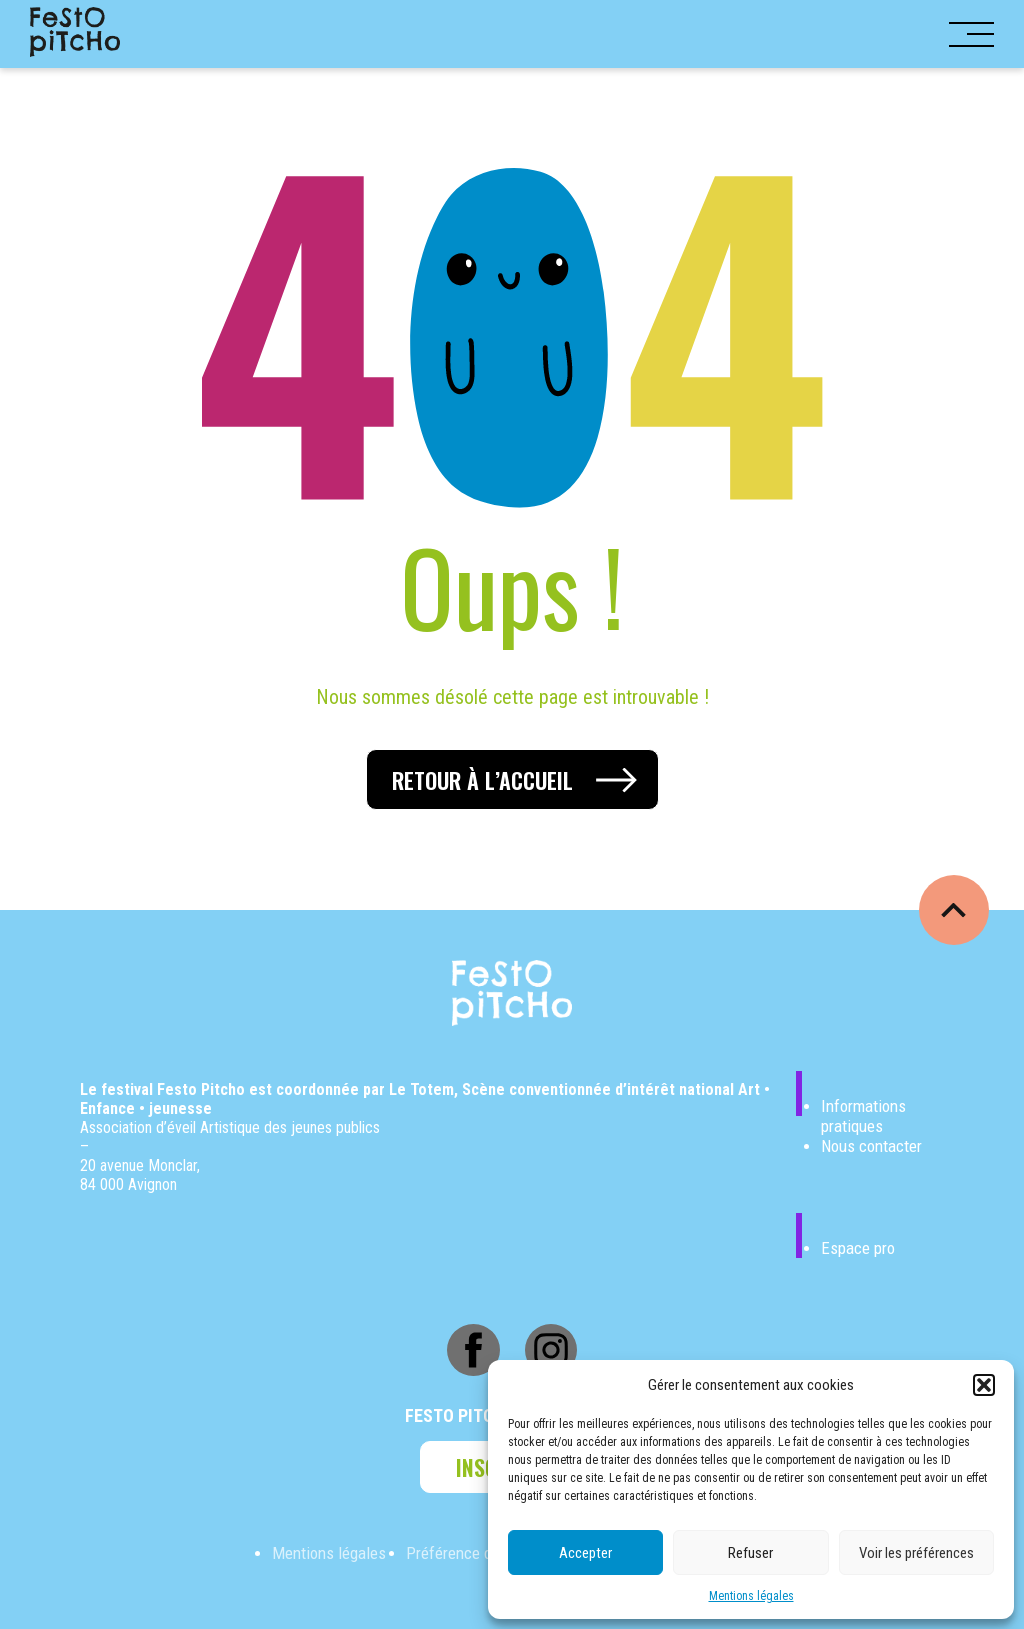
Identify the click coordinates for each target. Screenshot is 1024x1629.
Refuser (750, 1553)
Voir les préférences (916, 1553)
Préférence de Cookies (481, 1553)
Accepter (585, 1553)
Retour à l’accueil (482, 780)
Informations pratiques (863, 1116)
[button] (984, 1385)
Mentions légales (751, 1596)
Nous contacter (871, 1146)
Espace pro (858, 1248)
